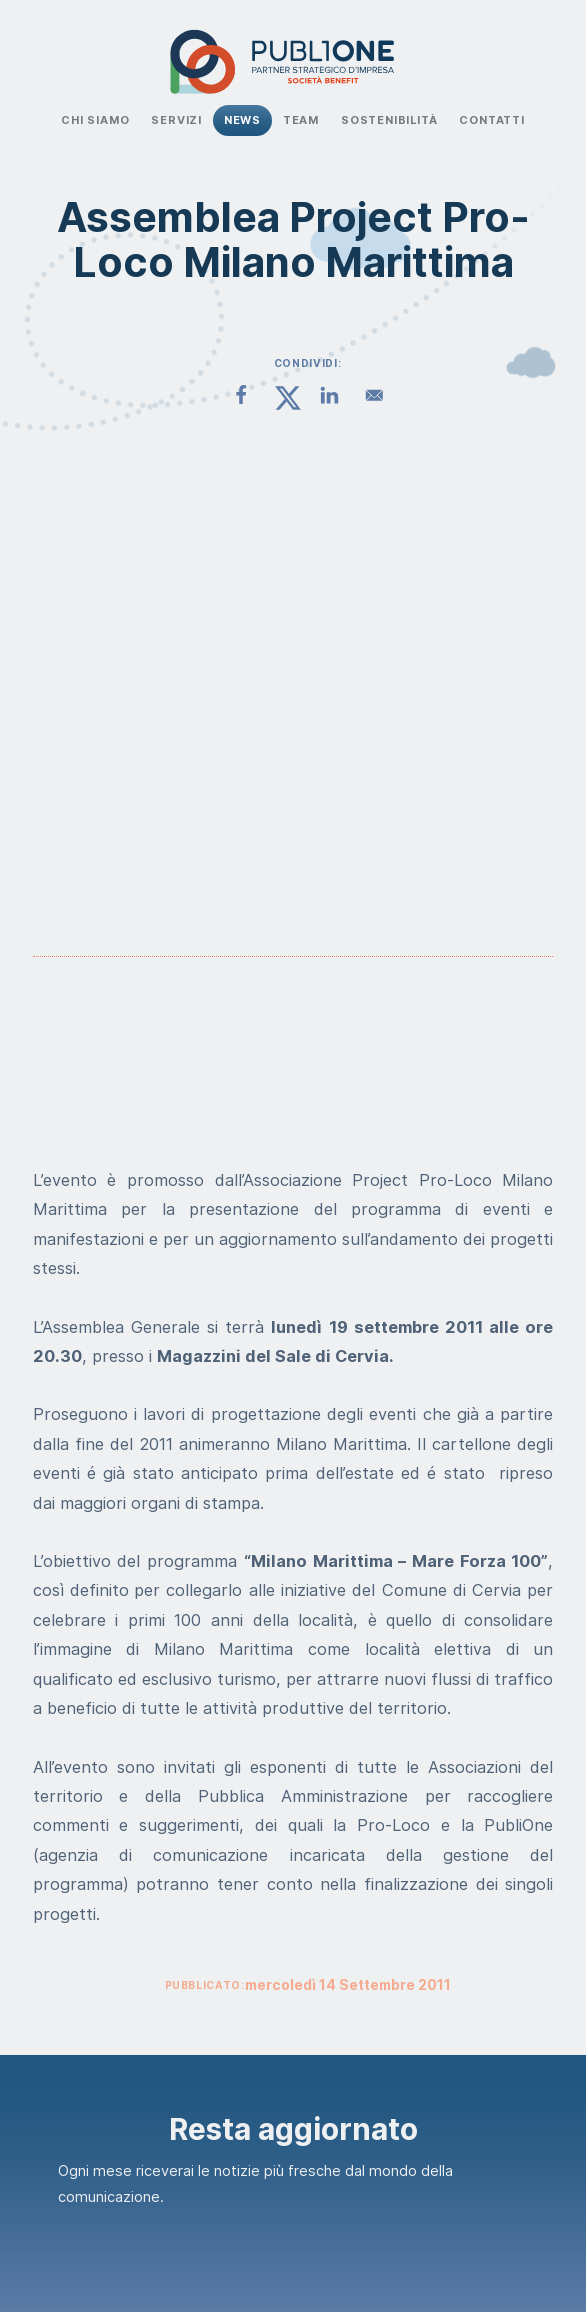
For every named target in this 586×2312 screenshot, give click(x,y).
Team (301, 120)
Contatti (492, 120)
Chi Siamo (95, 120)
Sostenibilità (389, 120)
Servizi (176, 120)
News (242, 120)
